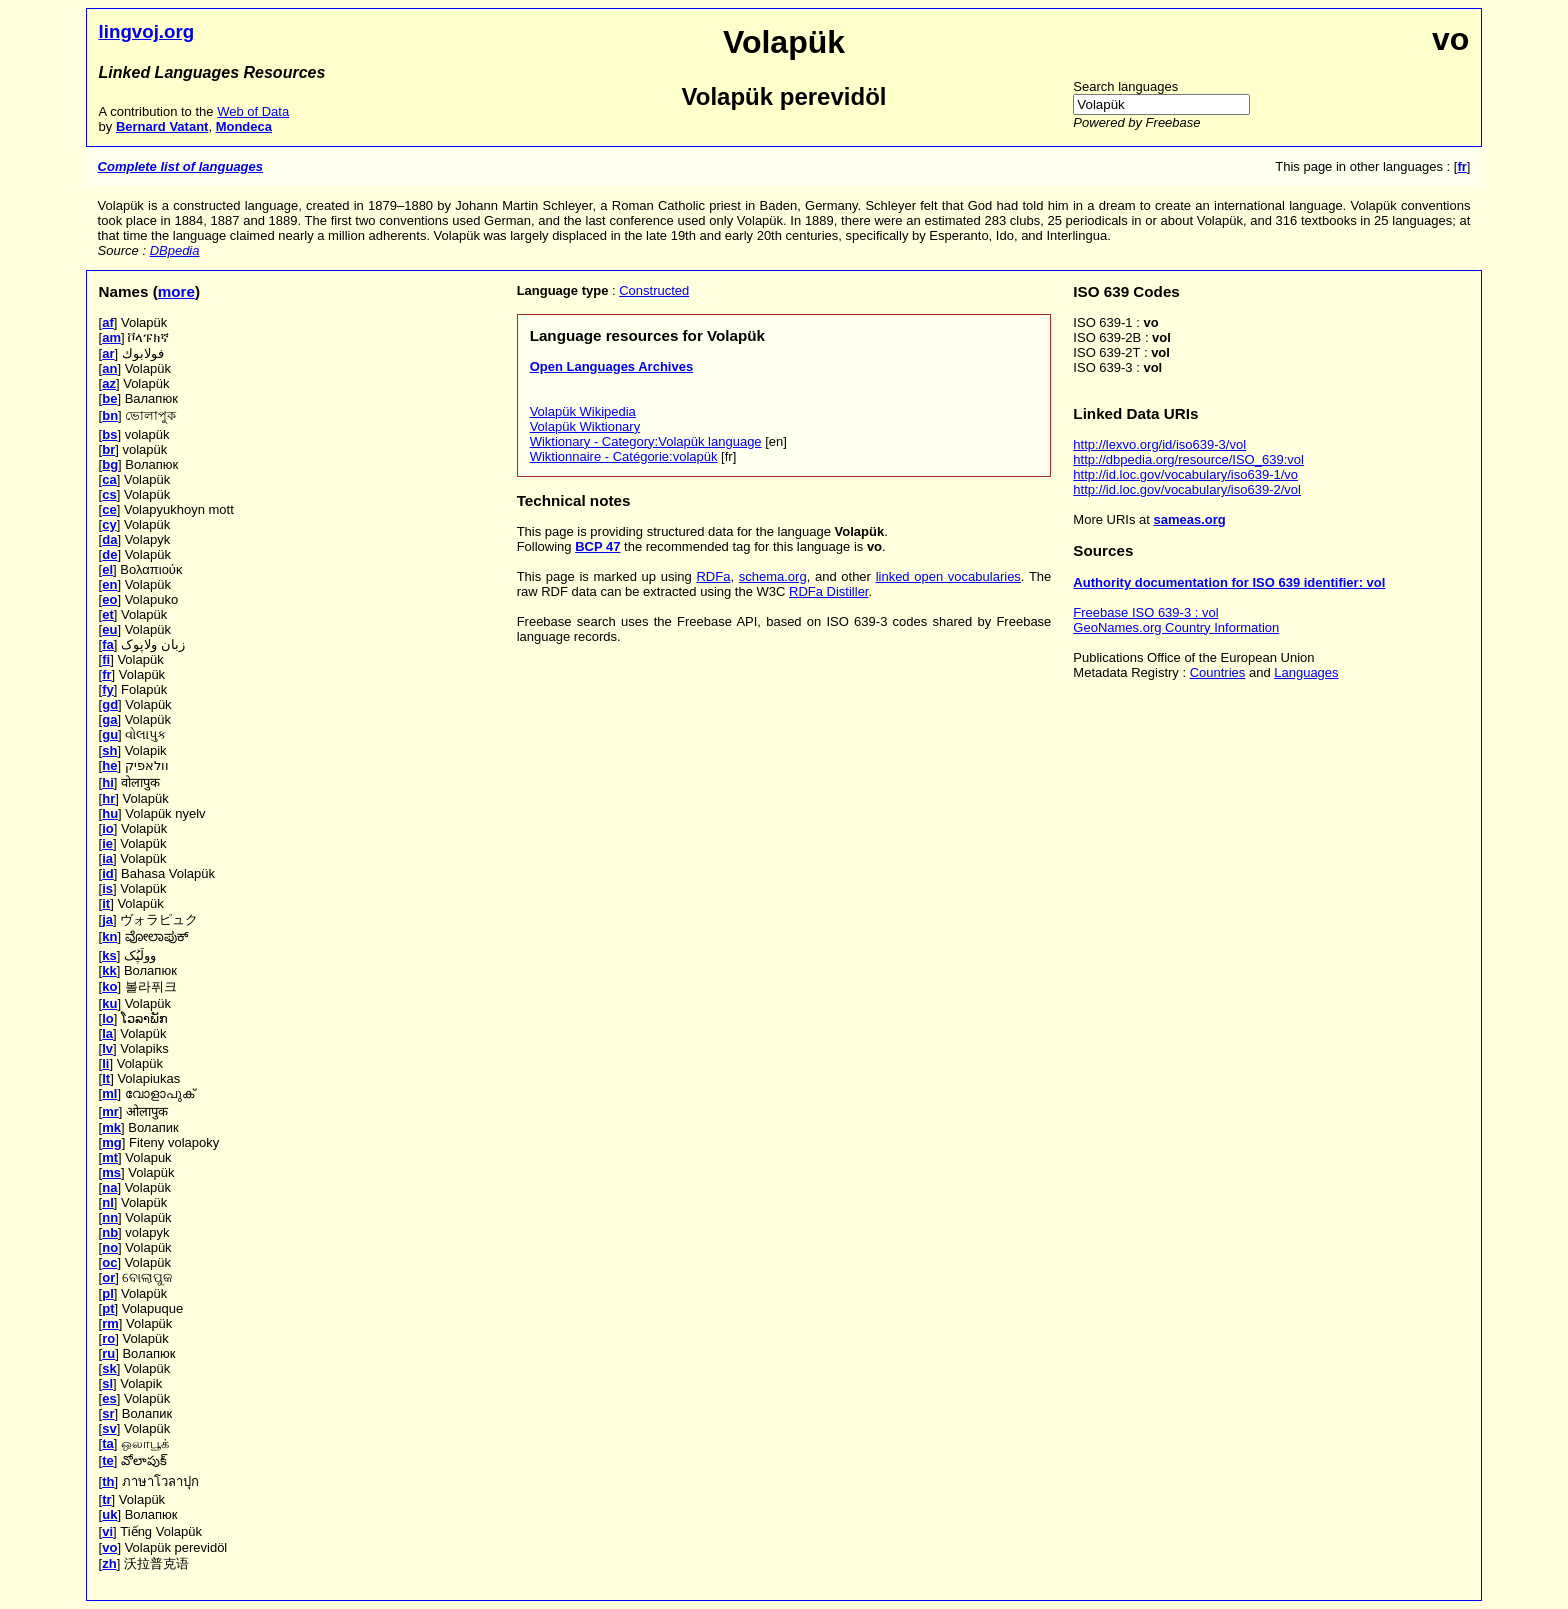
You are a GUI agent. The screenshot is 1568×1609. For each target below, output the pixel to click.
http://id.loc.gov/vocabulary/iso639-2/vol (1187, 489)
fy (108, 689)
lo (108, 1018)
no (110, 1247)
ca (109, 479)
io (108, 828)
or (108, 1277)
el (107, 569)
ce (109, 509)
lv (107, 1048)
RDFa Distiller (828, 591)
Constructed (654, 290)
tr (106, 1499)
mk (111, 1127)
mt (110, 1157)
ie (107, 843)
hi (108, 782)
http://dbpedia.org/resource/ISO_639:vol (1188, 459)
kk (109, 970)
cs (109, 494)
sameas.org (1190, 519)
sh (109, 750)
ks (109, 955)
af (108, 322)
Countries (1218, 672)
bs (109, 434)
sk (109, 1368)
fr (106, 674)
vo (109, 1547)
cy (109, 524)
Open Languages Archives (612, 366)
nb (110, 1232)
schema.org (773, 576)
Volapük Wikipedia (583, 411)
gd (110, 704)
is (107, 888)
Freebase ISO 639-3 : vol (1145, 612)
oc (109, 1262)
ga (109, 719)
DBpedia (175, 250)
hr (108, 798)
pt (108, 1308)
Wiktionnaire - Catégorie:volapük (624, 456)
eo (109, 599)
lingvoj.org (147, 31)
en (109, 584)
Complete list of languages (180, 166)
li (105, 1063)
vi (107, 1531)
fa (108, 644)
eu (109, 629)
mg (112, 1142)
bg (110, 464)
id (108, 873)
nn (110, 1217)
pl (108, 1293)
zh (109, 1563)
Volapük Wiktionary (585, 426)
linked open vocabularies (948, 576)
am (111, 337)
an (109, 368)
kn (109, 936)
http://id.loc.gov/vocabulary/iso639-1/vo (1185, 474)
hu (110, 813)
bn (110, 415)
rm (110, 1323)
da (109, 539)
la (107, 1033)
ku (109, 1003)
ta (108, 1443)
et (108, 614)
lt (106, 1078)
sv (109, 1428)
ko (109, 986)
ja (107, 919)
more (176, 291)
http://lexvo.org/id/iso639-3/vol (1159, 444)
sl (107, 1383)
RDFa (713, 576)
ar (108, 353)
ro (108, 1338)
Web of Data (253, 111)
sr (108, 1413)
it (106, 903)
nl (108, 1202)
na (109, 1187)
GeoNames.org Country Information (1176, 627)
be (109, 398)
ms (111, 1172)
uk (109, 1514)
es (109, 1398)
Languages (1306, 672)
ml (109, 1093)
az (109, 383)
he (109, 765)
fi (106, 659)
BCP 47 (597, 546)
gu (110, 734)
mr (110, 1111)
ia (107, 858)
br (108, 449)
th (108, 1481)
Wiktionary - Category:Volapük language (646, 441)
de (109, 554)
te (108, 1460)
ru (108, 1353)
